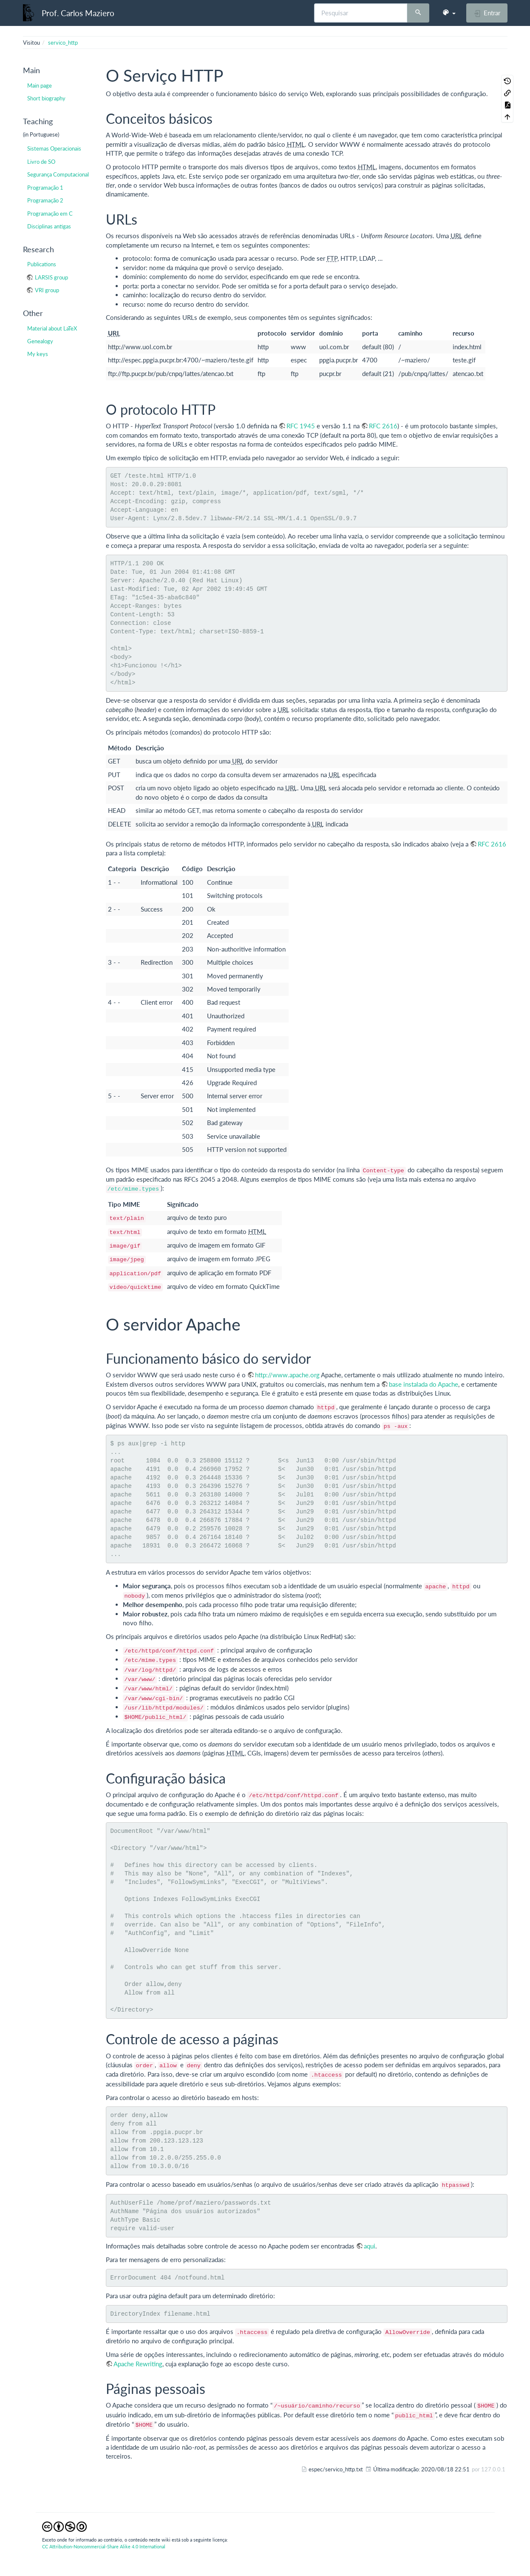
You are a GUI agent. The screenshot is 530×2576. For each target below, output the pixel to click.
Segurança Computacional (58, 174)
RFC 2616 (383, 426)
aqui (369, 2246)
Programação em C (50, 213)
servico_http (63, 42)
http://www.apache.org (287, 1375)
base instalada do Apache (423, 1384)
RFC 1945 (300, 426)
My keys (37, 353)
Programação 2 (45, 200)
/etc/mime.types (133, 1189)
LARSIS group (51, 277)
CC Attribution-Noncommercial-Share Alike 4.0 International (103, 2546)
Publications (41, 264)
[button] (449, 13)
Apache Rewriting (137, 2364)
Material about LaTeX (52, 328)
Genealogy (40, 341)
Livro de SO (41, 161)
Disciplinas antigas (49, 226)
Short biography (46, 98)
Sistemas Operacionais (54, 148)
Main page (39, 85)
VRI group (47, 290)
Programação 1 (45, 187)
